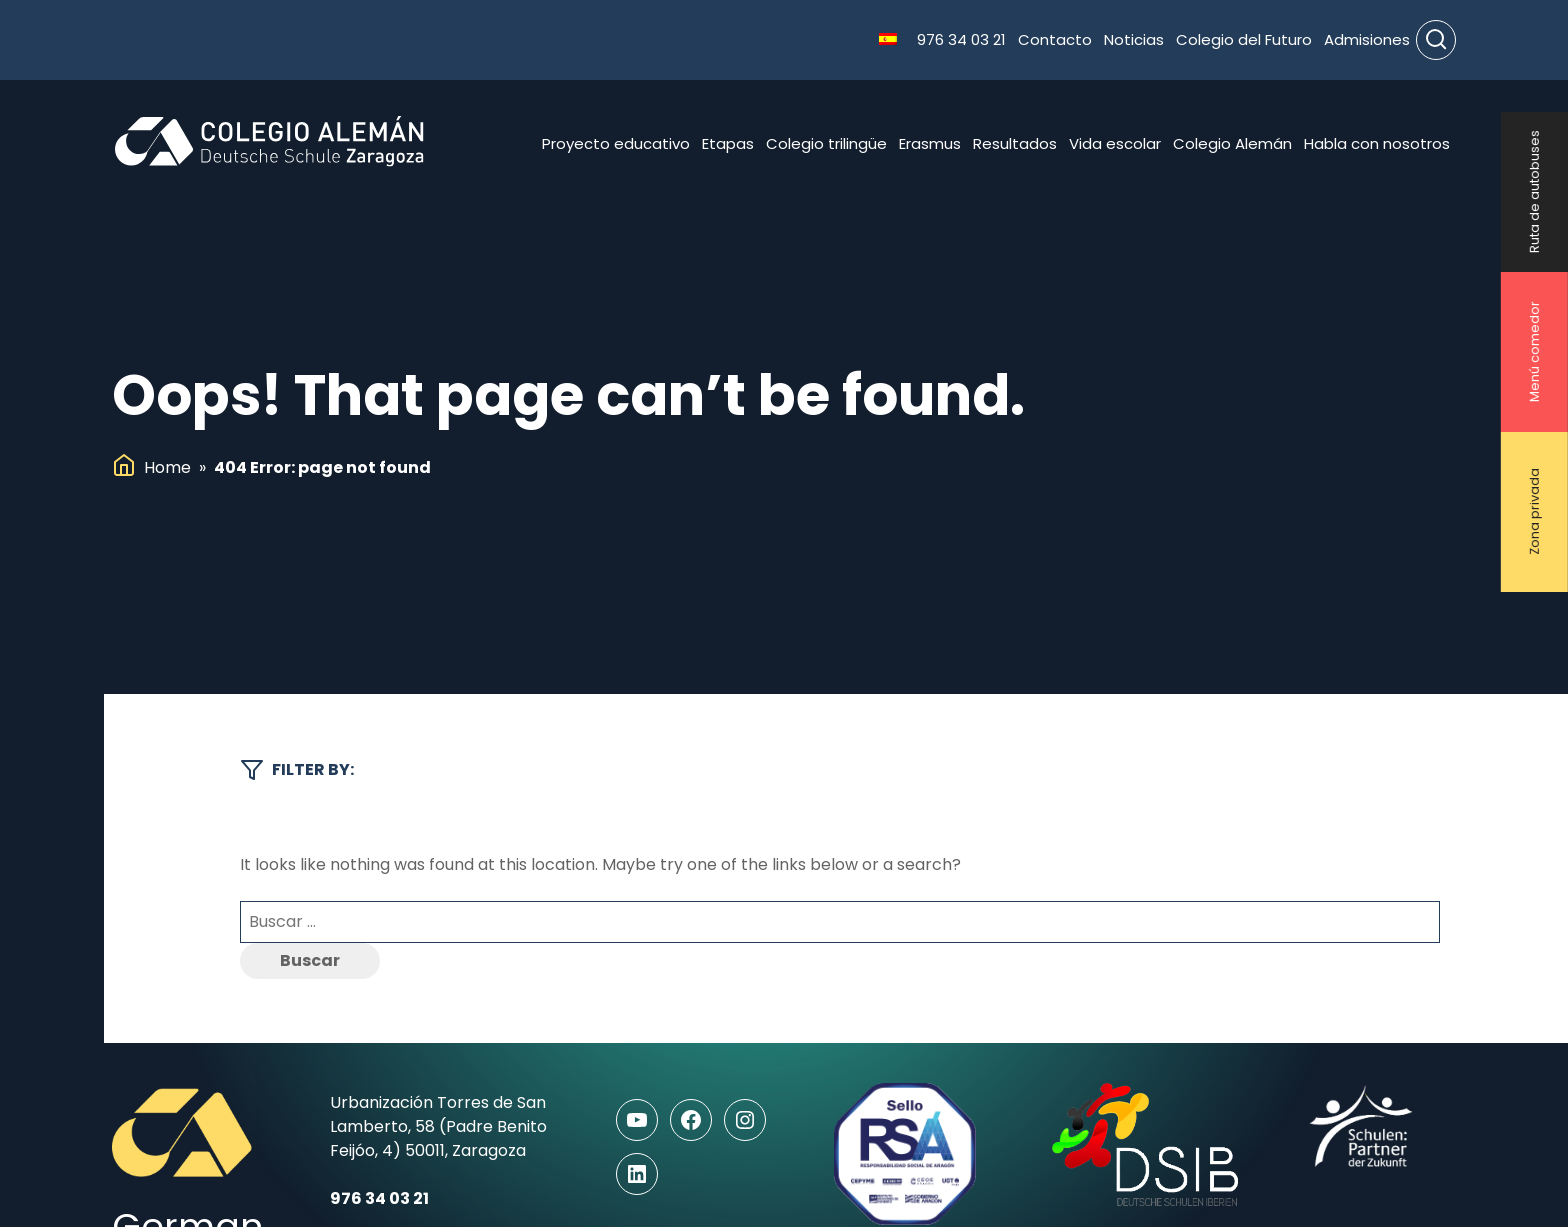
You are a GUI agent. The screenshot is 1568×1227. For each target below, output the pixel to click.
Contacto (1055, 39)
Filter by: (297, 770)
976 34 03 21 (961, 39)
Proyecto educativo (616, 143)
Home (167, 467)
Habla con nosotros (1377, 143)
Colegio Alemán (1232, 143)
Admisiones (1367, 39)
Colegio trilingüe (826, 143)
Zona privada (1534, 512)
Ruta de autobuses (1534, 192)
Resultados (1015, 143)
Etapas (728, 143)
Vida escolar (1115, 143)
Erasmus (930, 143)
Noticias (1134, 39)
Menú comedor (1534, 352)
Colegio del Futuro (1244, 39)
